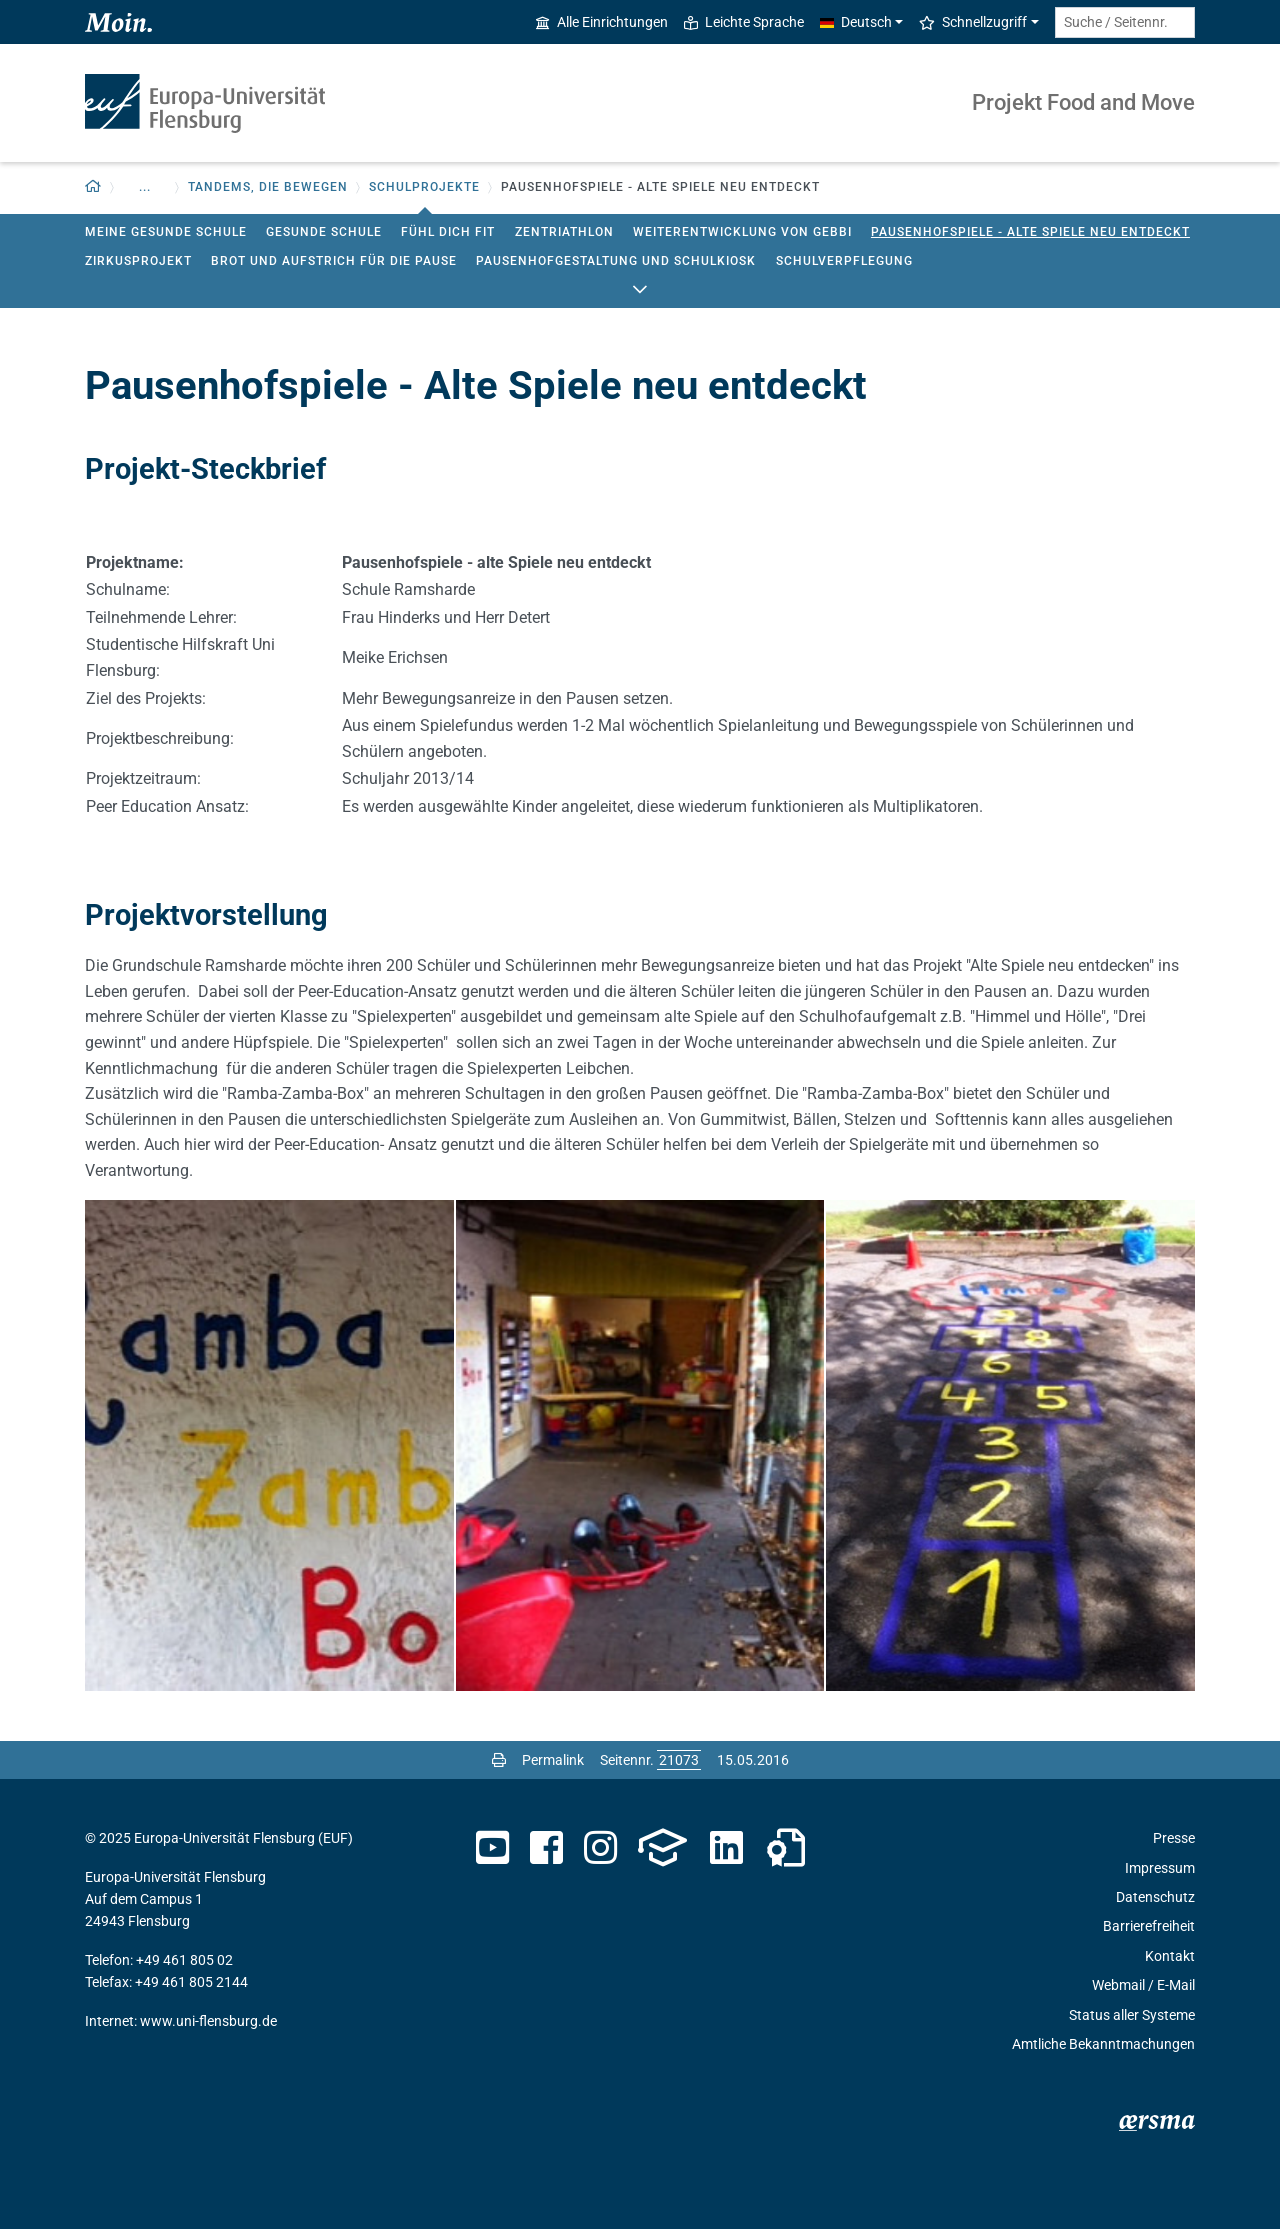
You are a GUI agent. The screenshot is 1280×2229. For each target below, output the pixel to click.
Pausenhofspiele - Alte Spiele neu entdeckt (1030, 232)
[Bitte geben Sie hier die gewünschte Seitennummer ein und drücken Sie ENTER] (679, 1760)
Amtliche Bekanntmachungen (1103, 2044)
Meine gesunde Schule (166, 232)
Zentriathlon (564, 232)
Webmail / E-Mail (1143, 1985)
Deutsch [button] (856, 22)
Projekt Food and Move (1083, 102)
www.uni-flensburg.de (208, 2021)
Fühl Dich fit (448, 232)
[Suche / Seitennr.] (1125, 22)
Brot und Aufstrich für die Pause (334, 261)
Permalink (553, 1760)
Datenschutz (1155, 1897)
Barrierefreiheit (1149, 1926)
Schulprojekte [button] (424, 187)
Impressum (1160, 1868)
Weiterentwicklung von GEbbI (742, 232)
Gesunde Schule (324, 232)
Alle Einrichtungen (602, 22)
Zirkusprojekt (138, 261)
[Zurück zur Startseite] (93, 187)
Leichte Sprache (744, 22)
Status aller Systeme (1132, 2015)
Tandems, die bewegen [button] (268, 187)
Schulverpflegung (844, 261)
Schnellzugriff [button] (973, 22)
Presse (1174, 1838)
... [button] (145, 187)
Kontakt (1170, 1956)
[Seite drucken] (499, 1760)
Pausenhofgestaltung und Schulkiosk (616, 261)
